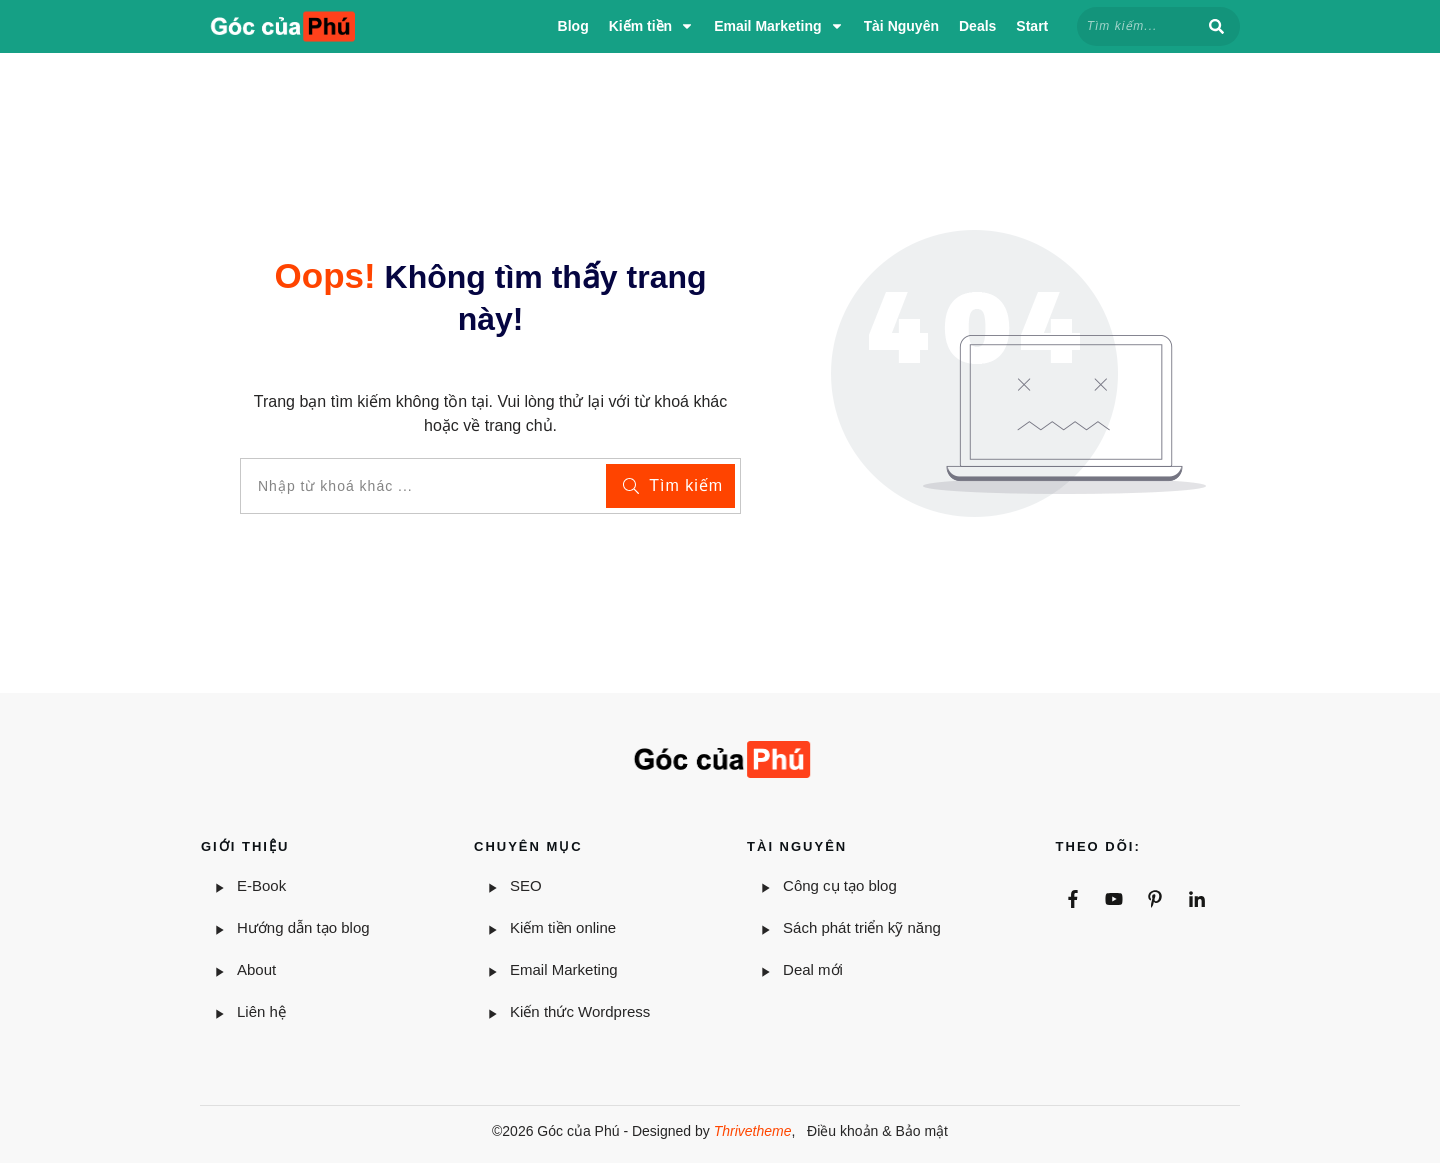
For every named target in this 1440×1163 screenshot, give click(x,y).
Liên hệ (261, 1011)
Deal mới (813, 969)
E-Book (261, 885)
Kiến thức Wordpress (580, 1011)
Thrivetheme (753, 1131)
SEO (526, 885)
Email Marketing (564, 969)
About (258, 969)
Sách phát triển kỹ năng (862, 927)
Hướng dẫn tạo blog (303, 927)
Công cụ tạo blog (840, 885)
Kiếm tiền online (563, 927)
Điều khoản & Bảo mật (877, 1131)
